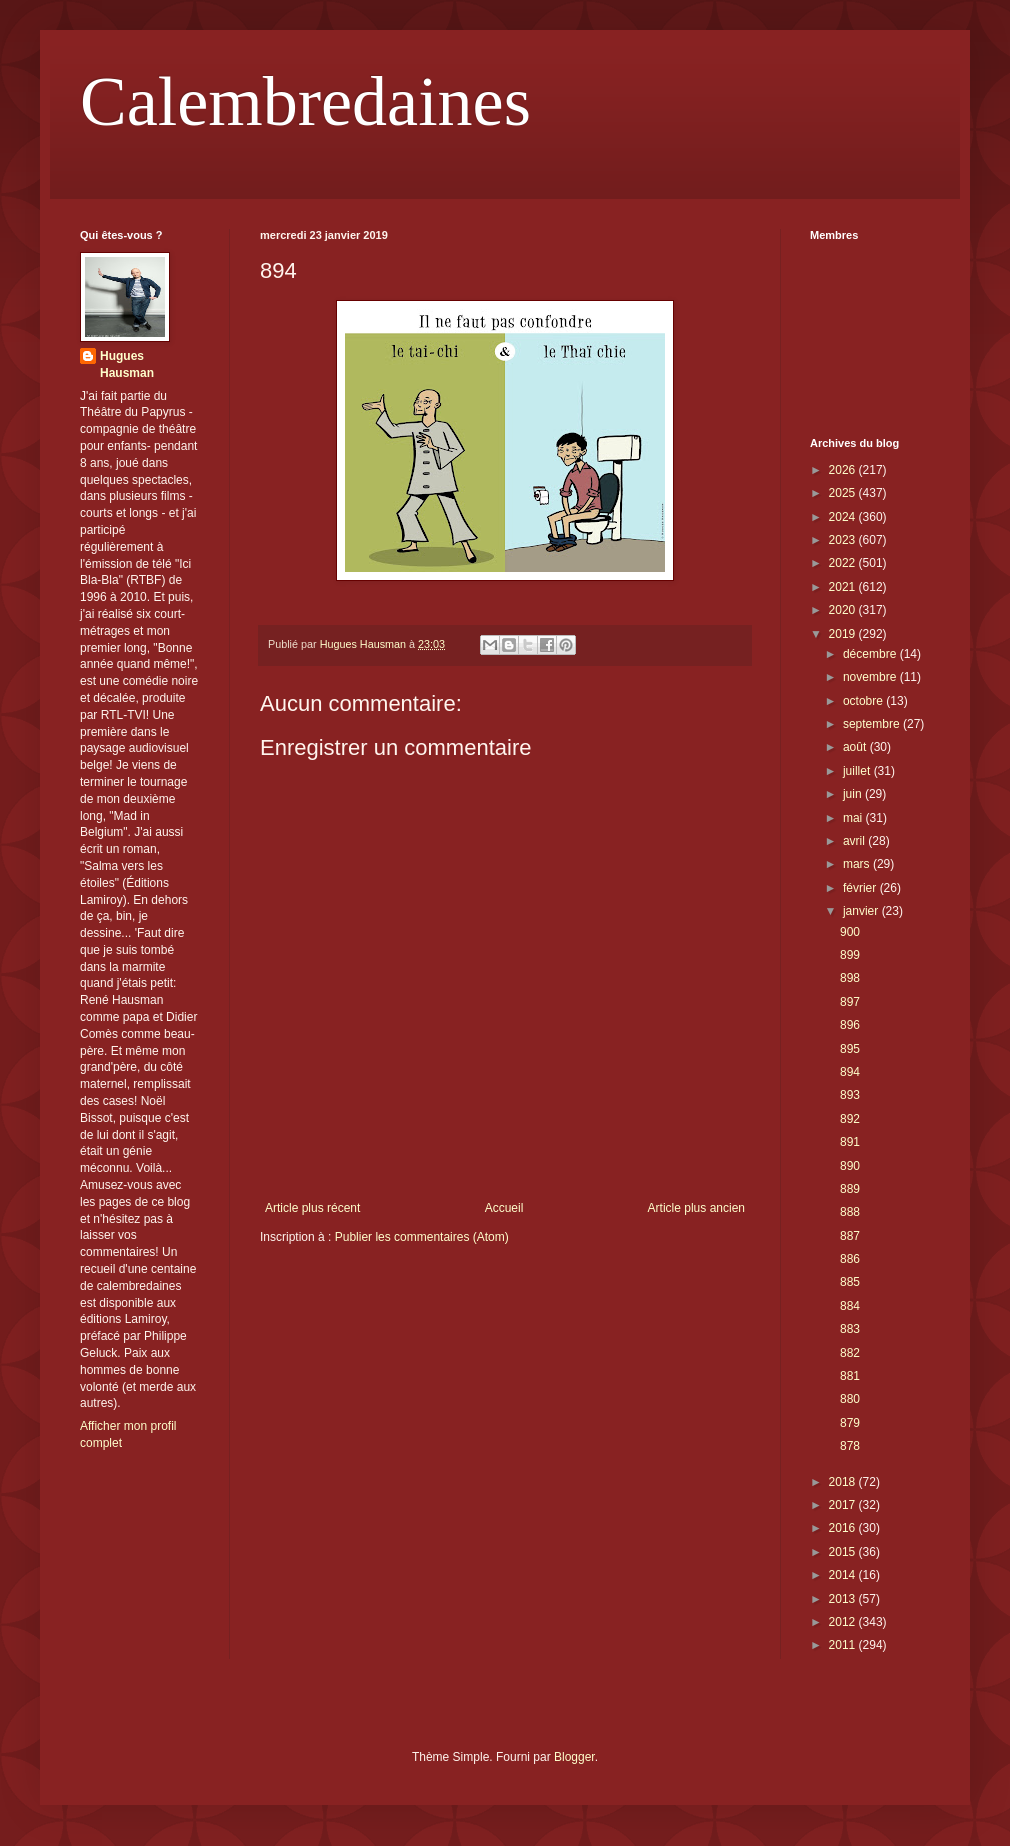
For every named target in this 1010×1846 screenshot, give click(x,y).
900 (850, 932)
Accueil (504, 1208)
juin (854, 794)
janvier (862, 911)
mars (858, 864)
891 (850, 1142)
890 (850, 1166)
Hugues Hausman (127, 364)
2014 (844, 1575)
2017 (844, 1505)
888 (850, 1212)
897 (850, 1002)
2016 (844, 1528)
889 (850, 1189)
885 (850, 1282)
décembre (871, 654)
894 (850, 1072)
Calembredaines (305, 101)
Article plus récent (312, 1208)
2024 (844, 517)
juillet (858, 771)
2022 (844, 563)
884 (850, 1306)
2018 (844, 1482)
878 (850, 1446)
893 (850, 1095)
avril (855, 841)
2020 (844, 610)
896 (850, 1025)
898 (850, 978)
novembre (871, 677)
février (861, 888)
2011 (844, 1645)
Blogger (574, 1757)
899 (850, 955)
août (856, 747)
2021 (844, 587)
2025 (844, 493)
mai (854, 818)
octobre (864, 701)
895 (850, 1049)
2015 (844, 1552)
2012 (844, 1622)
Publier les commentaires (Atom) (422, 1237)
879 (850, 1423)
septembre (873, 724)
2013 (844, 1599)
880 (850, 1399)
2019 (844, 634)
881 (850, 1376)
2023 (844, 540)
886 (850, 1259)
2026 (844, 470)
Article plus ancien (696, 1208)
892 (850, 1119)
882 (850, 1353)
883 (850, 1329)
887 (850, 1236)
